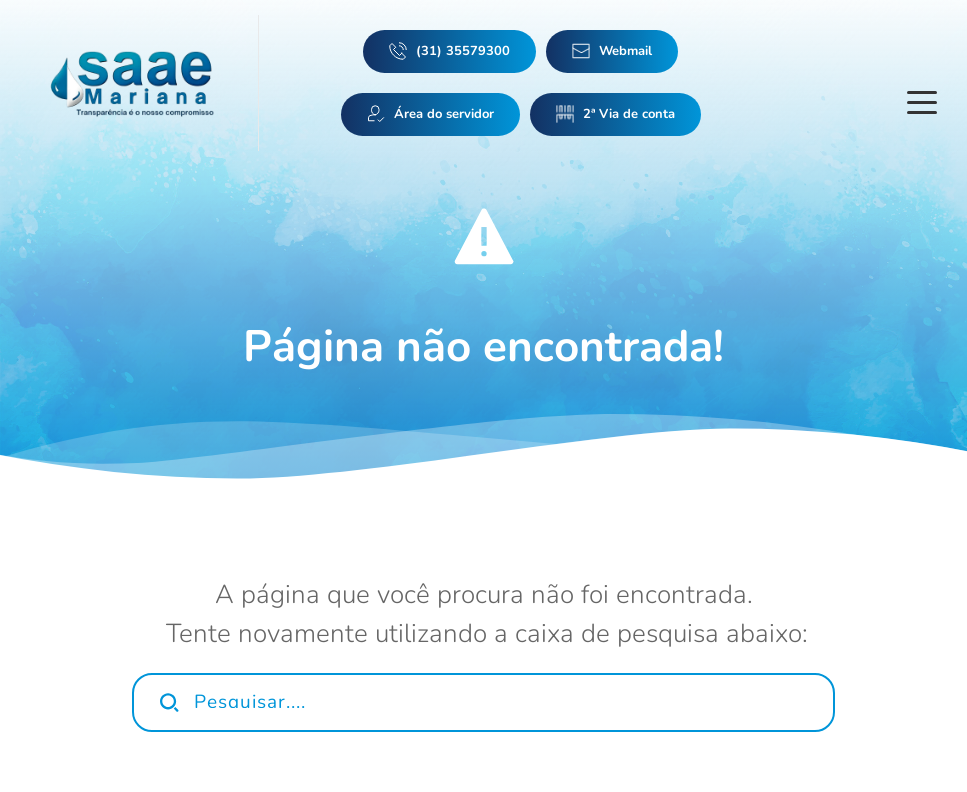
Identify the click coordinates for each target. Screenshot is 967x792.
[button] (922, 102)
